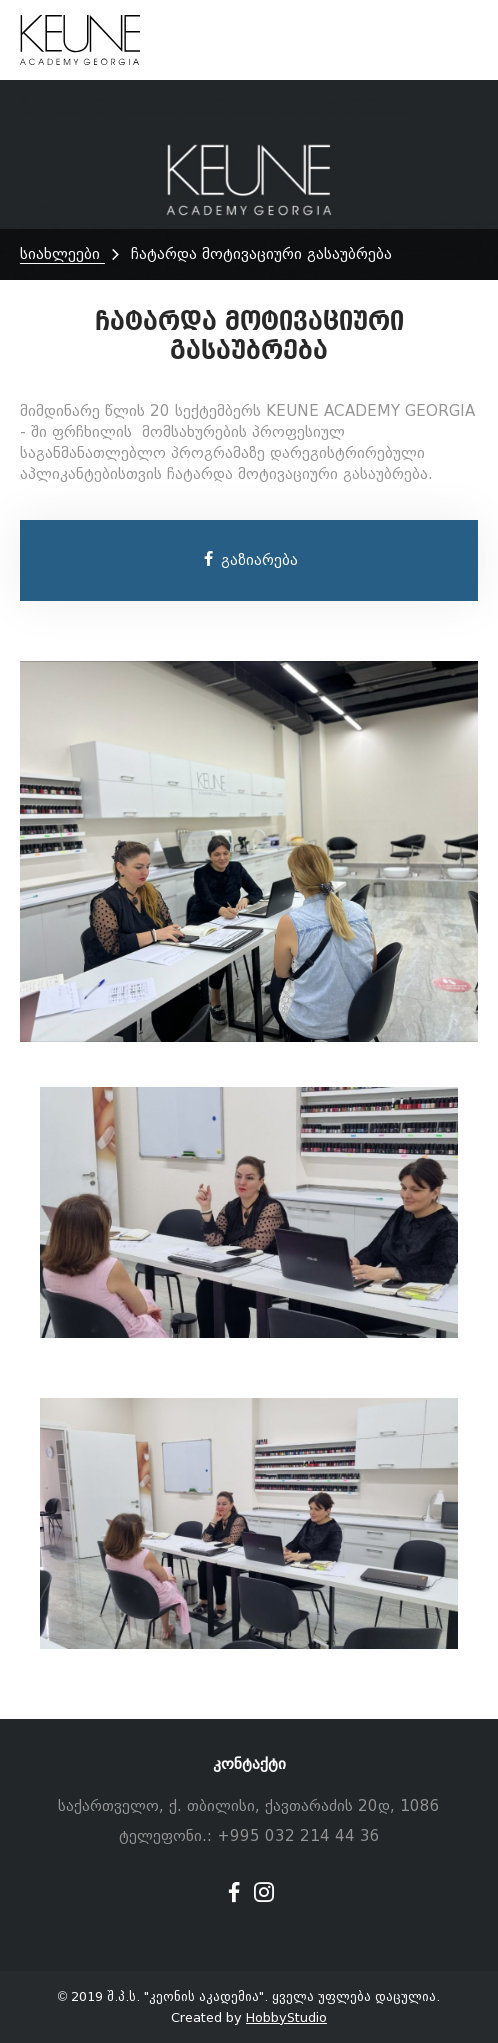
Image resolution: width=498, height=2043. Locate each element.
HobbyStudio (286, 2017)
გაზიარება (249, 560)
